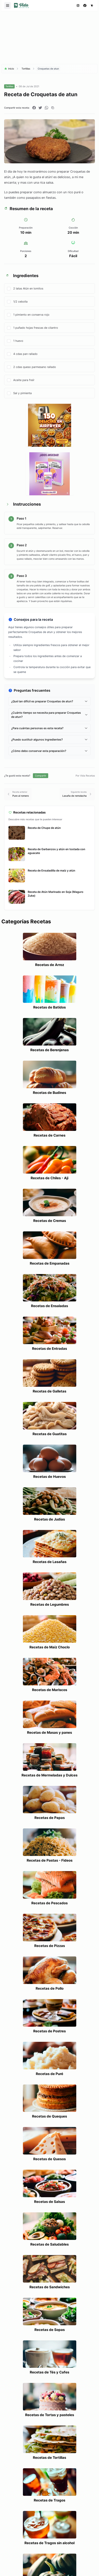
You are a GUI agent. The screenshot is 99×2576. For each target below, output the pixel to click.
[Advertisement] (49, 37)
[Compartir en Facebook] (34, 107)
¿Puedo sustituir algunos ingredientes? (49, 739)
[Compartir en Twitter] (40, 107)
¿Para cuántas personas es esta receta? (49, 728)
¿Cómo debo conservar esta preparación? (49, 751)
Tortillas (26, 68)
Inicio (9, 68)
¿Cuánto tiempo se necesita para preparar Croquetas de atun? (49, 715)
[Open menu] (7, 5)
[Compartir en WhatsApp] (46, 107)
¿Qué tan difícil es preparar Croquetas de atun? (49, 701)
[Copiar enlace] (52, 107)
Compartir (40, 775)
